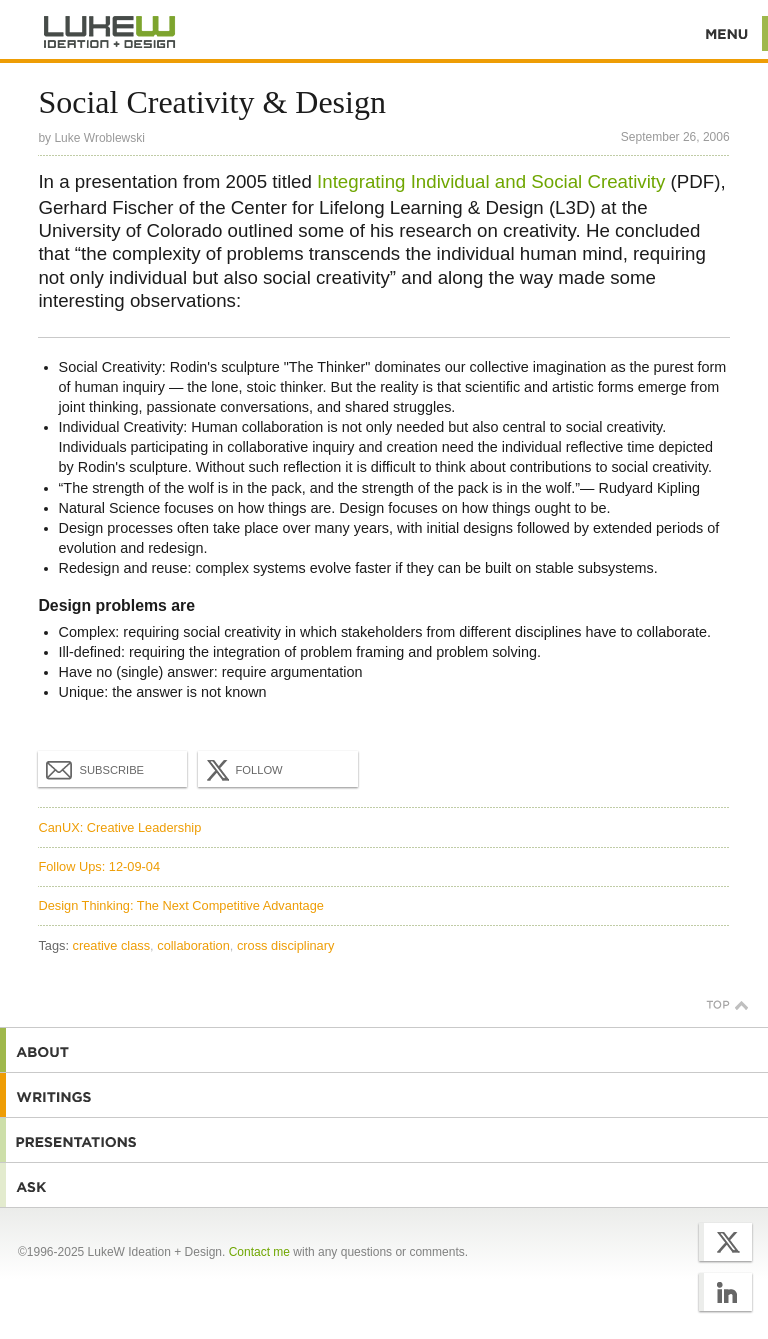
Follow (242, 770)
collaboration (193, 945)
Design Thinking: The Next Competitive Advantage (181, 905)
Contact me (259, 1252)
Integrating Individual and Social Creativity (491, 181)
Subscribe (95, 769)
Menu (727, 33)
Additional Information (110, 32)
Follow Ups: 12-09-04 (99, 866)
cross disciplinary (285, 945)
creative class (112, 945)
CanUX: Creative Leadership (119, 827)
